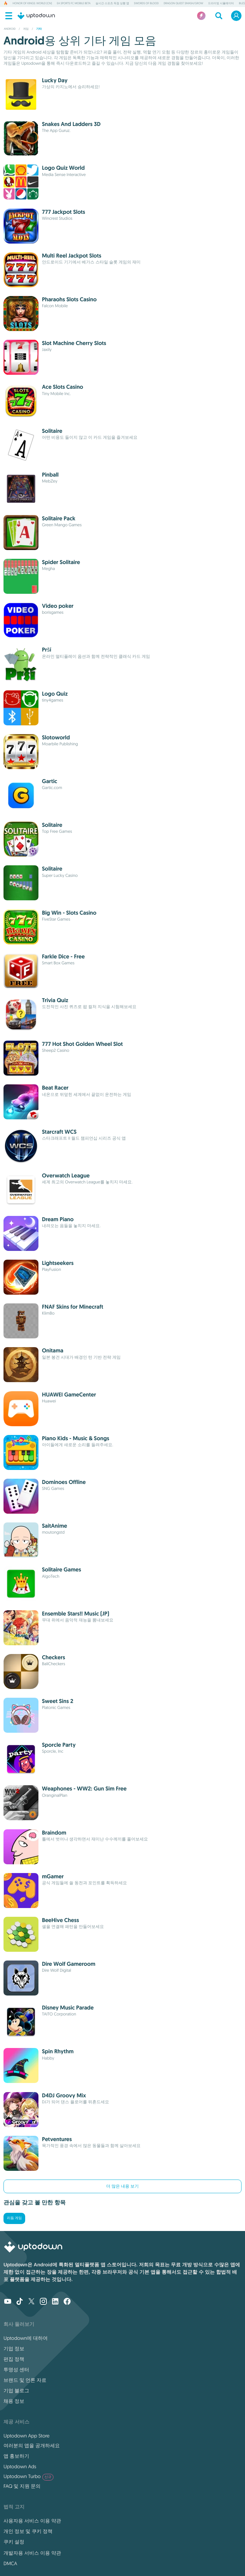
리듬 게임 (14, 2218)
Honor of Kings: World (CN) (32, 3)
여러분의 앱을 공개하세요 (31, 2445)
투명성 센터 (16, 2369)
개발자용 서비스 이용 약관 (32, 2553)
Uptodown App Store (26, 2436)
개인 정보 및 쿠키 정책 (27, 2531)
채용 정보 (13, 2401)
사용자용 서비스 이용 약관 (32, 2521)
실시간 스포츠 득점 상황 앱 (112, 3)
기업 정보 (13, 2348)
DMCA (10, 2563)
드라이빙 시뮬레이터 (221, 3)
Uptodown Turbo (28, 2476)
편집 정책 (13, 2359)
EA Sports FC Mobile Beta (74, 3)
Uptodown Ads (19, 2466)
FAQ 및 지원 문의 (22, 2486)
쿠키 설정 (13, 2542)
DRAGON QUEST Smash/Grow (183, 3)
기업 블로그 (16, 2390)
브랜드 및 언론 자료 (24, 2380)
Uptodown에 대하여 (25, 2338)
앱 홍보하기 (16, 2456)
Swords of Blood (146, 3)
